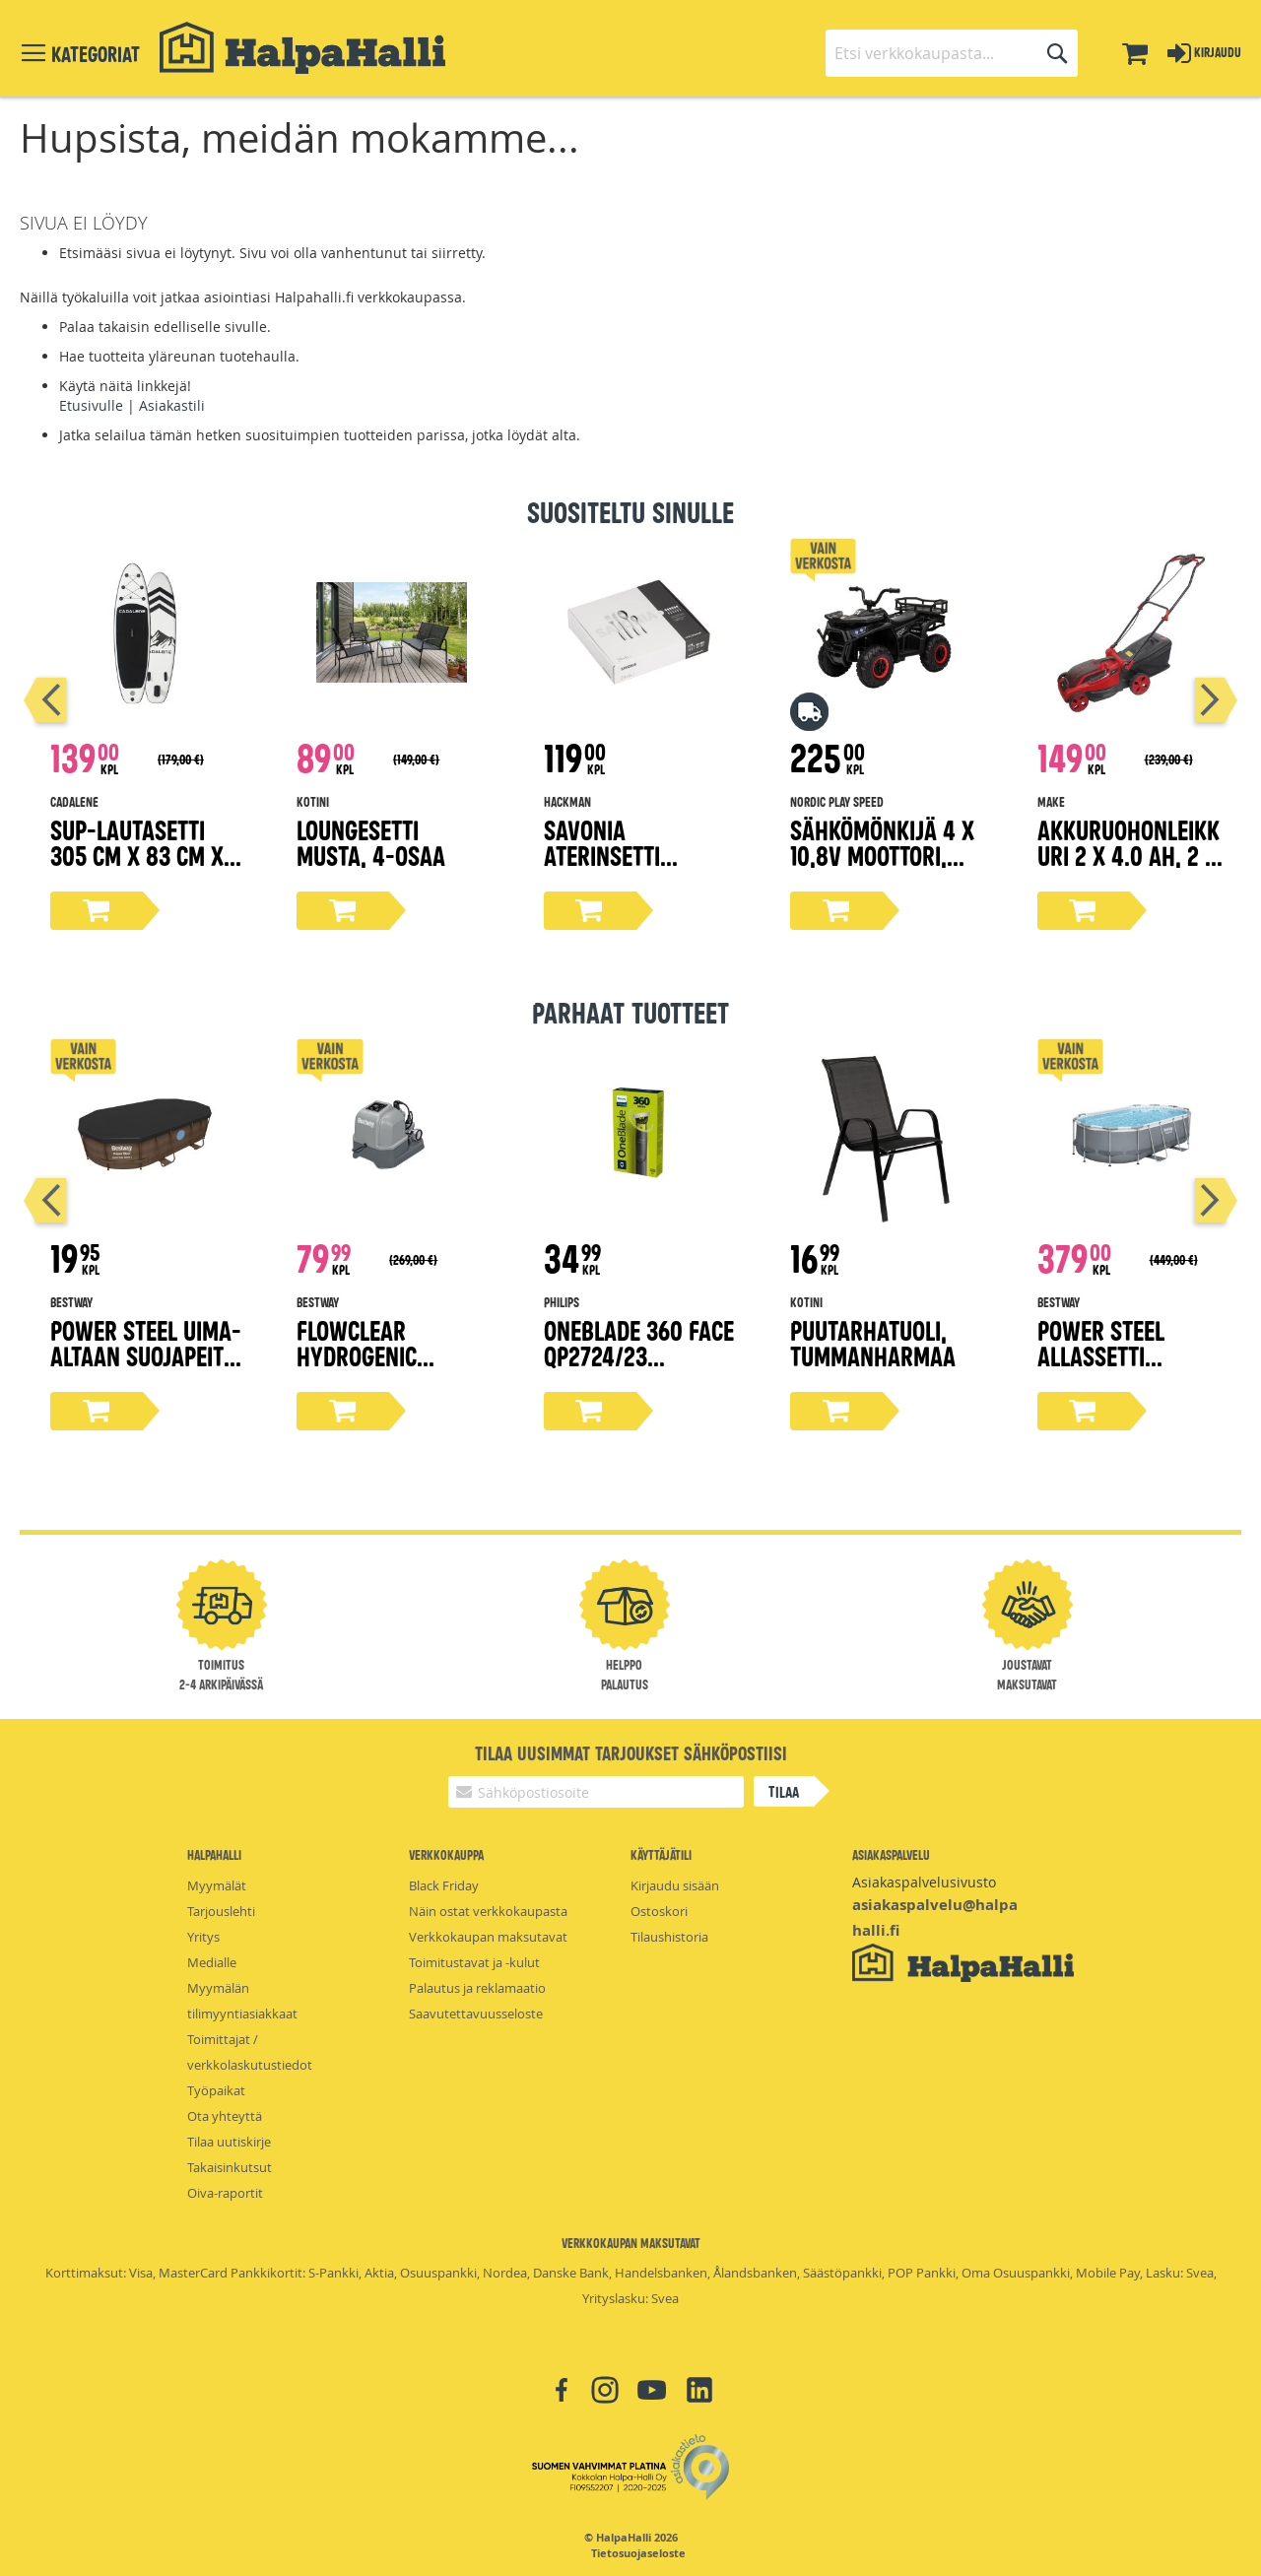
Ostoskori (659, 1911)
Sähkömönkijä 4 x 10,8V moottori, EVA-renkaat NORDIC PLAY (882, 867)
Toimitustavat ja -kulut (474, 1962)
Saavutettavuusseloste (476, 2013)
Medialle (211, 1962)
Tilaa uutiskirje (229, 2141)
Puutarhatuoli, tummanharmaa (873, 1342)
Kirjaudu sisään (674, 1885)
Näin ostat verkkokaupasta (488, 1911)
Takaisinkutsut (229, 2167)
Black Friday (444, 1885)
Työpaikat (216, 2090)
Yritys (203, 1937)
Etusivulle (91, 405)
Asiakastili (172, 405)
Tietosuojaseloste (638, 2553)
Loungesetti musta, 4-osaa (371, 842)
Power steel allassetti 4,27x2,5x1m (1100, 1355)
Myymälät (216, 1885)
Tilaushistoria (669, 1937)
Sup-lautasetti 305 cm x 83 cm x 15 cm (137, 854)
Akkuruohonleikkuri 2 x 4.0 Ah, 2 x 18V (1128, 854)
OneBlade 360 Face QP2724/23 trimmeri (639, 1355)
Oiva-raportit (225, 2193)
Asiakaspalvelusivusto (924, 1882)
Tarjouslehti (221, 1911)
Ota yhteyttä (224, 2116)
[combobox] (952, 53)
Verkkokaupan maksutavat (488, 1937)
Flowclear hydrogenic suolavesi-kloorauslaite (370, 1367)
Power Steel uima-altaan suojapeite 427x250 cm (145, 1355)
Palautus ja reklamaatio (477, 1988)
